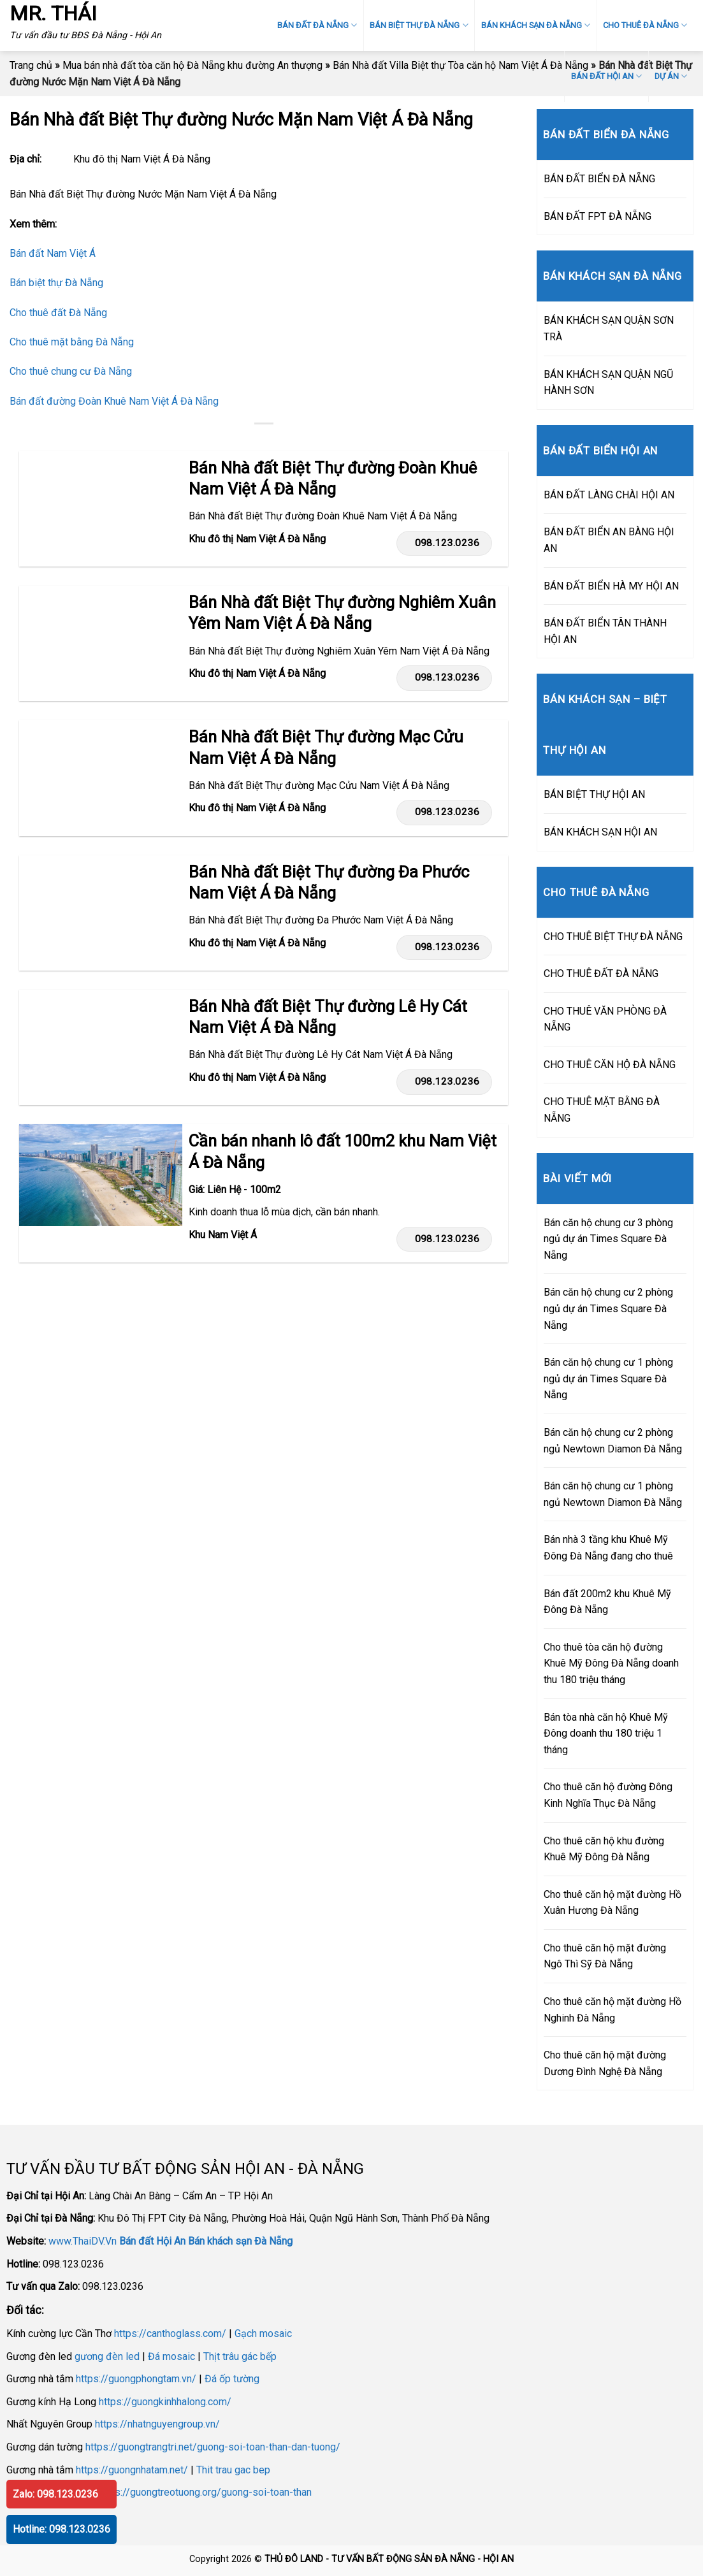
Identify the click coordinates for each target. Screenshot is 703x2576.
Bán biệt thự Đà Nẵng (56, 283)
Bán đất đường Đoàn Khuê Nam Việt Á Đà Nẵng (114, 401)
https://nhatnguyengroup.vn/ (157, 2424)
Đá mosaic (171, 2356)
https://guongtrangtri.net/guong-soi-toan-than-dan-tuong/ (212, 2447)
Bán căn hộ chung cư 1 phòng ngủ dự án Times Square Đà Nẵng (608, 1378)
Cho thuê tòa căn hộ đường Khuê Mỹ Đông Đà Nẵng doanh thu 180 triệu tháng (611, 1663)
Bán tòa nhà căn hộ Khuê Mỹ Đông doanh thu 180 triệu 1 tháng (606, 1733)
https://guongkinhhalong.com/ (165, 2402)
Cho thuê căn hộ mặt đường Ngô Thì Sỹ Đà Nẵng (605, 1956)
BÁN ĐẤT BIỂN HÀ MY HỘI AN (611, 586)
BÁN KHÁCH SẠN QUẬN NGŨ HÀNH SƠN (608, 382)
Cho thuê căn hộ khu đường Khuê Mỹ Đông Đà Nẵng (604, 1849)
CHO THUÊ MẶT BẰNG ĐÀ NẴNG (602, 1110)
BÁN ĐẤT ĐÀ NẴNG (317, 25)
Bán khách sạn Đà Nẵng (240, 2241)
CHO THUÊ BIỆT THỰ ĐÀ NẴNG (613, 936)
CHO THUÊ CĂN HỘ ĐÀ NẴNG (610, 1065)
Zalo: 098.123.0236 (55, 2494)
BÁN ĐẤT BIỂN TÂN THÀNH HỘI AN (605, 631)
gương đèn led (107, 2356)
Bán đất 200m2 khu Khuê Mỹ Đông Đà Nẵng (607, 1602)
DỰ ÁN (671, 76)
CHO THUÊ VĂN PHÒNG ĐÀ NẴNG (605, 1019)
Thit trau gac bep (233, 2470)
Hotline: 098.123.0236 (61, 2529)
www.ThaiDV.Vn (82, 2241)
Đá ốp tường (232, 2379)
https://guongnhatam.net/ (132, 2470)
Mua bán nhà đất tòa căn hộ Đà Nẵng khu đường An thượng (192, 65)
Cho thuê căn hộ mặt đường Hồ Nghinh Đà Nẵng (612, 2009)
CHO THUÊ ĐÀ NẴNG (645, 25)
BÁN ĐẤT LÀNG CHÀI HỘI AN (609, 495)
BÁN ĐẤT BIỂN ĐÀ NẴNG (599, 179)
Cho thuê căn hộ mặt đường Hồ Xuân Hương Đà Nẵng (612, 1902)
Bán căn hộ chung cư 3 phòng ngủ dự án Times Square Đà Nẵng (608, 1239)
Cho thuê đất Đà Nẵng (58, 313)
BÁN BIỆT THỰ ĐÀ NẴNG (419, 25)
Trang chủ (31, 65)
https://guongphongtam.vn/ (136, 2379)
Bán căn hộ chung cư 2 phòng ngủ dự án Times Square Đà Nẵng (608, 1308)
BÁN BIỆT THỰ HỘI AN (594, 794)
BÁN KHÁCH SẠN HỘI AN (600, 832)
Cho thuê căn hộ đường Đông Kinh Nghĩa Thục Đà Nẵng (608, 1795)
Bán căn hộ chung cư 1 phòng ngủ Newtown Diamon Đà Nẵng (613, 1494)
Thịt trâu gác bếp (240, 2356)
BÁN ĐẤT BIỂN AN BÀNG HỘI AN (609, 540)
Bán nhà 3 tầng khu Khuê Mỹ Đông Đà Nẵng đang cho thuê (608, 1547)
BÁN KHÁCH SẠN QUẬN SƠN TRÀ (609, 328)
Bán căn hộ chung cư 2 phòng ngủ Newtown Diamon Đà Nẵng (613, 1440)
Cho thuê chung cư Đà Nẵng (71, 371)
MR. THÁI (53, 13)
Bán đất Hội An (152, 2241)
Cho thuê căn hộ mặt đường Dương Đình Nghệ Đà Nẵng (605, 2063)
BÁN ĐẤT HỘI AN (606, 76)
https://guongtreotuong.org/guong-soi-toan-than (205, 2492)
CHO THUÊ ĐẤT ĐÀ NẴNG (601, 973)
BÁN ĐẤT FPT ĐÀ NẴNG (597, 216)
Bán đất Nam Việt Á (53, 253)
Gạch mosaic (263, 2333)
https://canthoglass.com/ (170, 2333)
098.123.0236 (443, 543)
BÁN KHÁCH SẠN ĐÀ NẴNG (535, 25)
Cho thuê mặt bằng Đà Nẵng (72, 342)
